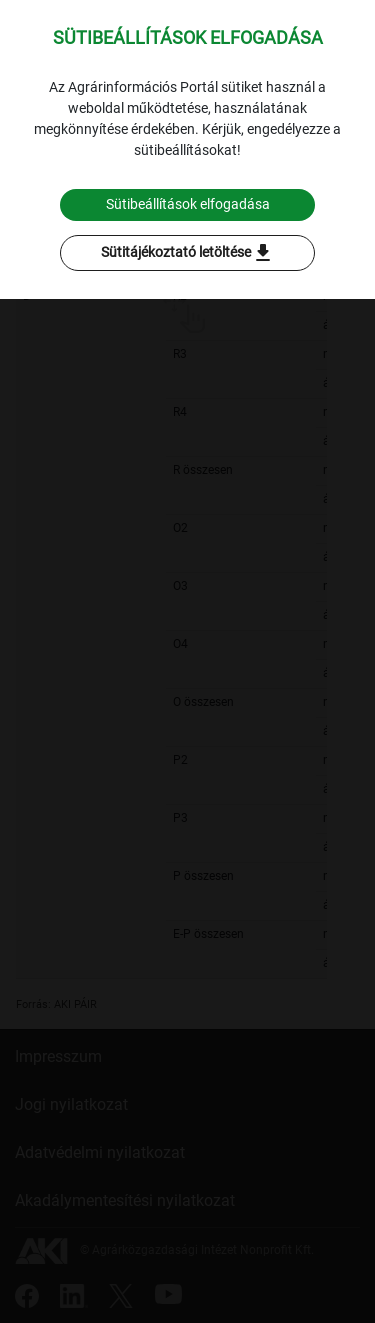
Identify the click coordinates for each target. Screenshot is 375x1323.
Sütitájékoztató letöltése (188, 253)
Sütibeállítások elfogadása (188, 204)
